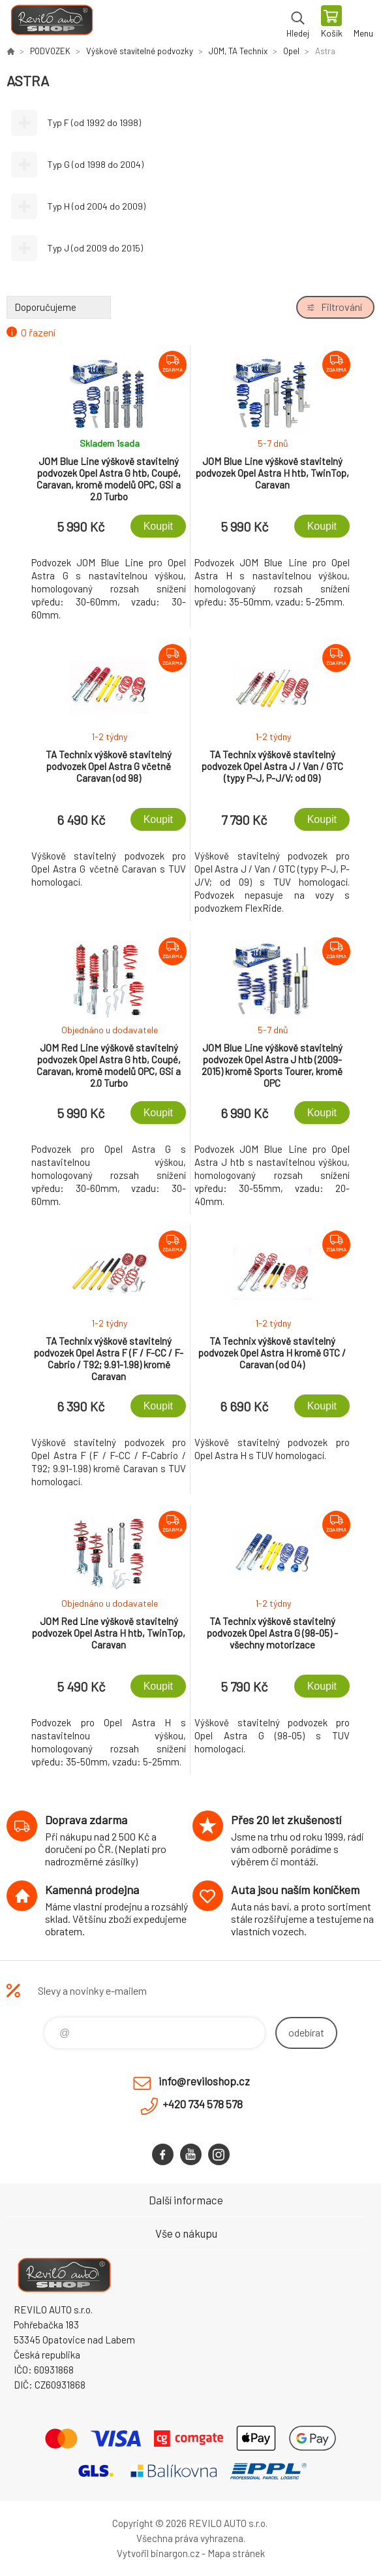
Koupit (158, 526)
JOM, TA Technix (238, 51)
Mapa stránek (236, 2553)
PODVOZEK (50, 51)
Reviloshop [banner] (51, 23)
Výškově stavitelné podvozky (139, 51)
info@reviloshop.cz (204, 2080)
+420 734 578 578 (202, 2103)
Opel (291, 51)
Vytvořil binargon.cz (158, 2553)
